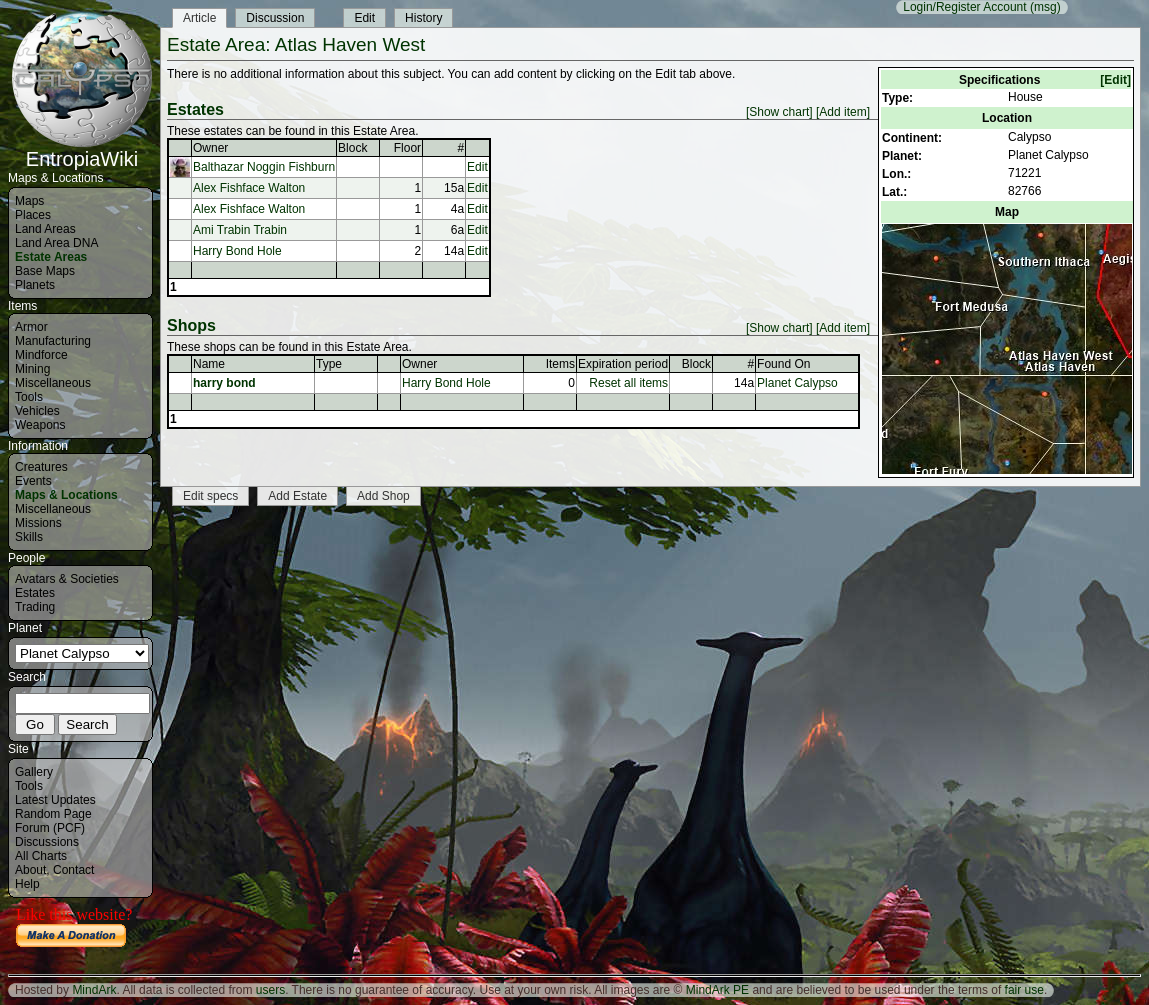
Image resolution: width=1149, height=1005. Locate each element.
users (270, 990)
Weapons (40, 425)
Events (33, 481)
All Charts (41, 856)
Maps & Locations (66, 495)
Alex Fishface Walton (249, 188)
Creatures (41, 467)
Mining (32, 369)
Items (560, 364)
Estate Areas (51, 257)
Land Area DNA (56, 243)
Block (352, 148)
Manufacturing (53, 341)
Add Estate (297, 496)
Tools (29, 397)
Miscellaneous (53, 383)
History (423, 18)
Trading (35, 607)
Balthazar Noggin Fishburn (264, 167)
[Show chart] (779, 112)
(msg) (1045, 7)
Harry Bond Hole (237, 251)
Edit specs (210, 496)
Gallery (34, 772)
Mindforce (41, 355)
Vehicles (37, 411)
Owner (210, 148)
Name (209, 364)
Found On (783, 364)
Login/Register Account (964, 7)
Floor (407, 148)
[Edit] (1115, 80)
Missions (38, 523)
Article (199, 18)
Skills (29, 537)
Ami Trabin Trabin (240, 230)
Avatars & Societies (67, 579)
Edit (364, 18)
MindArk (94, 990)
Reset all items (628, 383)
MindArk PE (717, 990)
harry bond (224, 383)
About (30, 870)
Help (27, 884)
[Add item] (843, 112)
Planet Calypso (797, 383)
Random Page (53, 814)
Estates (35, 593)
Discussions (47, 842)
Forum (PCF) (50, 828)
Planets (35, 285)
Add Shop (383, 496)
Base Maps (45, 271)
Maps (29, 201)
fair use (1024, 990)
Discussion (275, 18)
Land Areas (45, 229)
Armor (31, 327)
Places (33, 215)
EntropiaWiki (82, 150)
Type (329, 364)
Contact (73, 870)
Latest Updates (55, 800)
